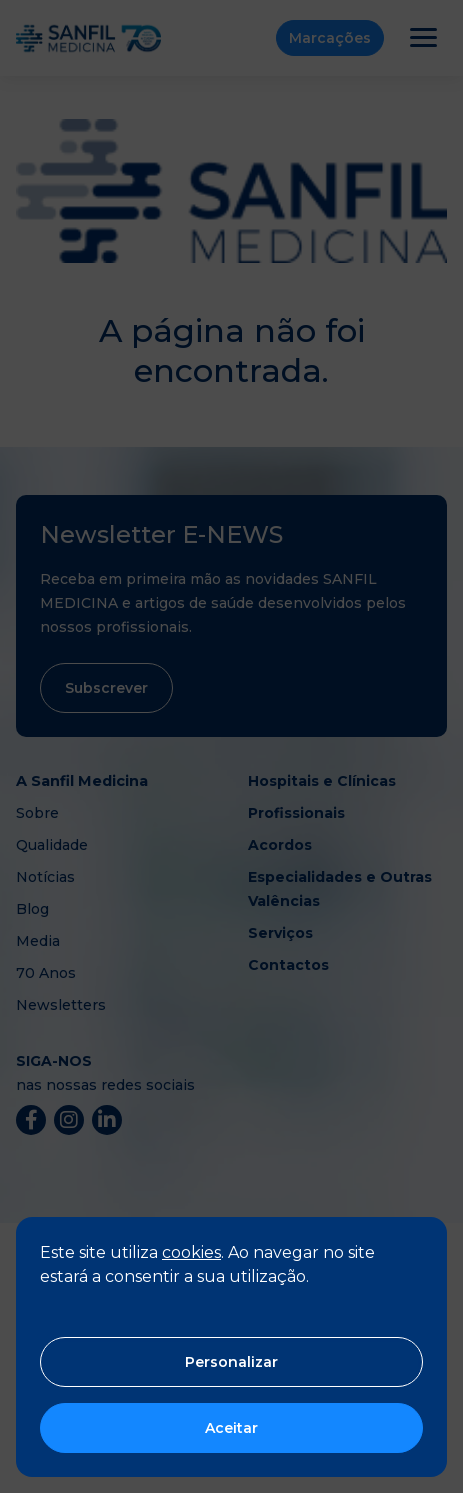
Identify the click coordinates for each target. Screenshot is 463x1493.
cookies (191, 1252)
